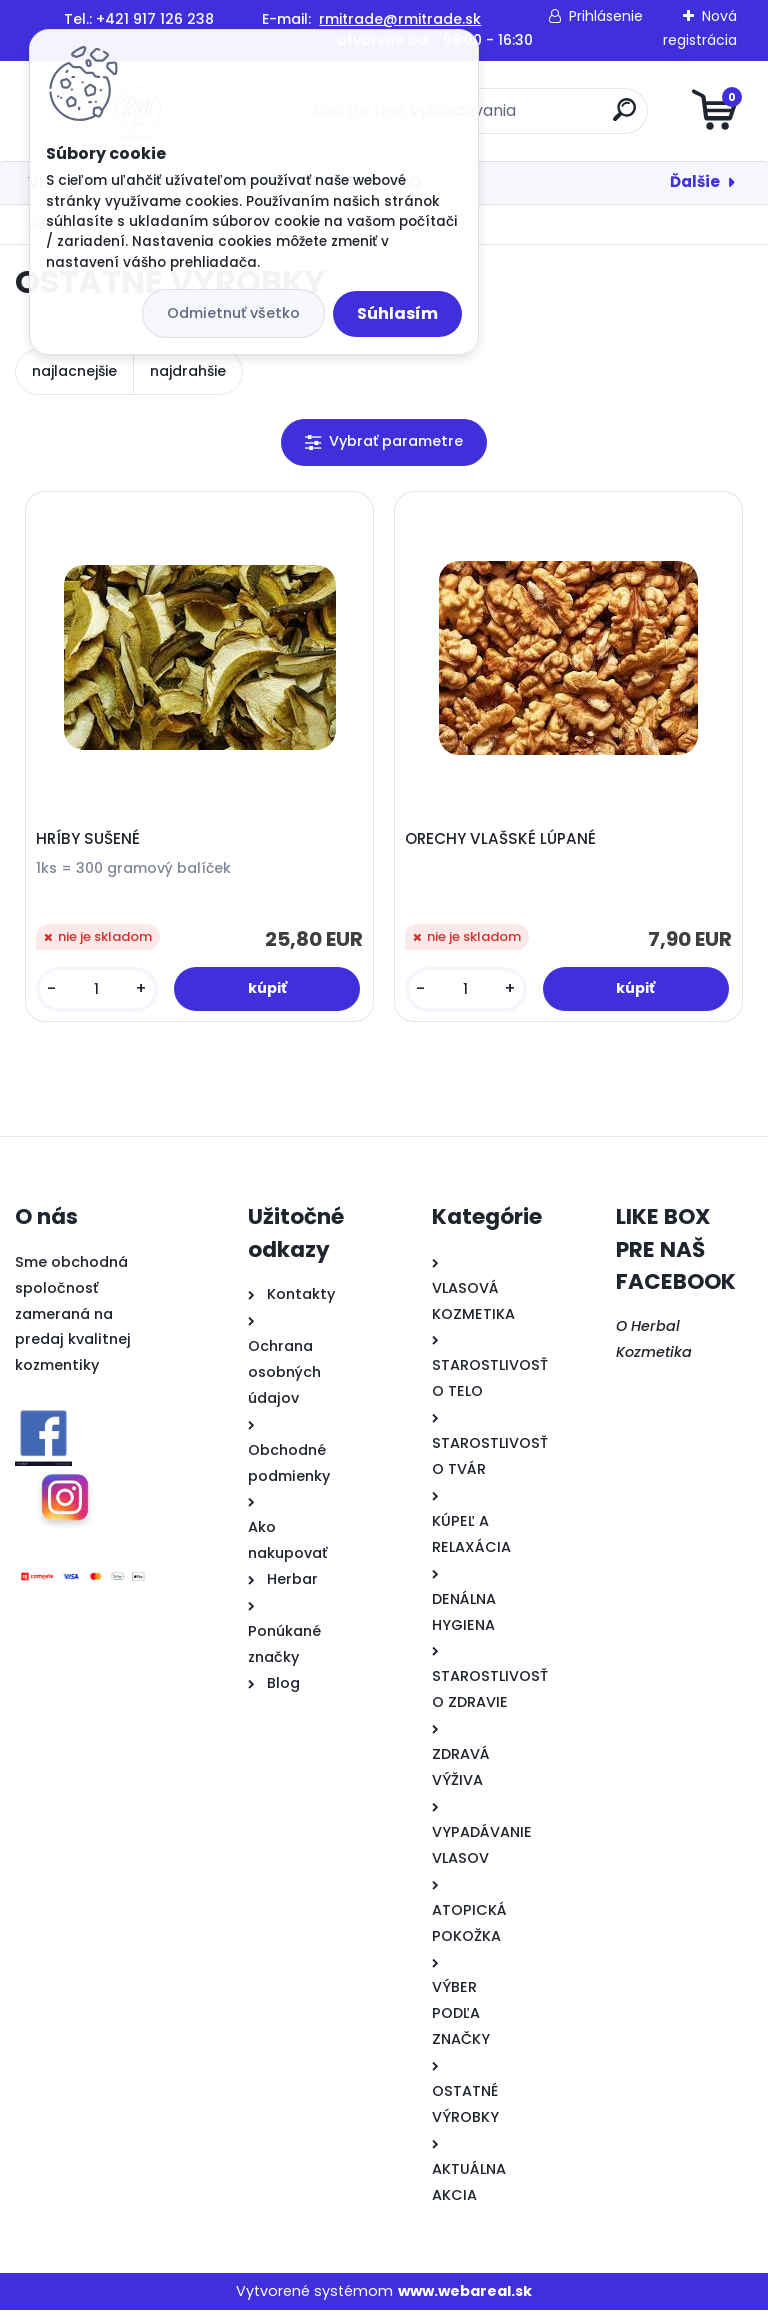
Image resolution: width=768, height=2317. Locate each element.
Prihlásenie (606, 16)
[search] (624, 117)
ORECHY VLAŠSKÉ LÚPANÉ (503, 842)
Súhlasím (397, 313)
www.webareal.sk (465, 2297)
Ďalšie (695, 181)
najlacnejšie (74, 371)
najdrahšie (188, 371)
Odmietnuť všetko (233, 313)
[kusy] (99, 992)
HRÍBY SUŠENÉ (91, 842)
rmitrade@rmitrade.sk (400, 19)
